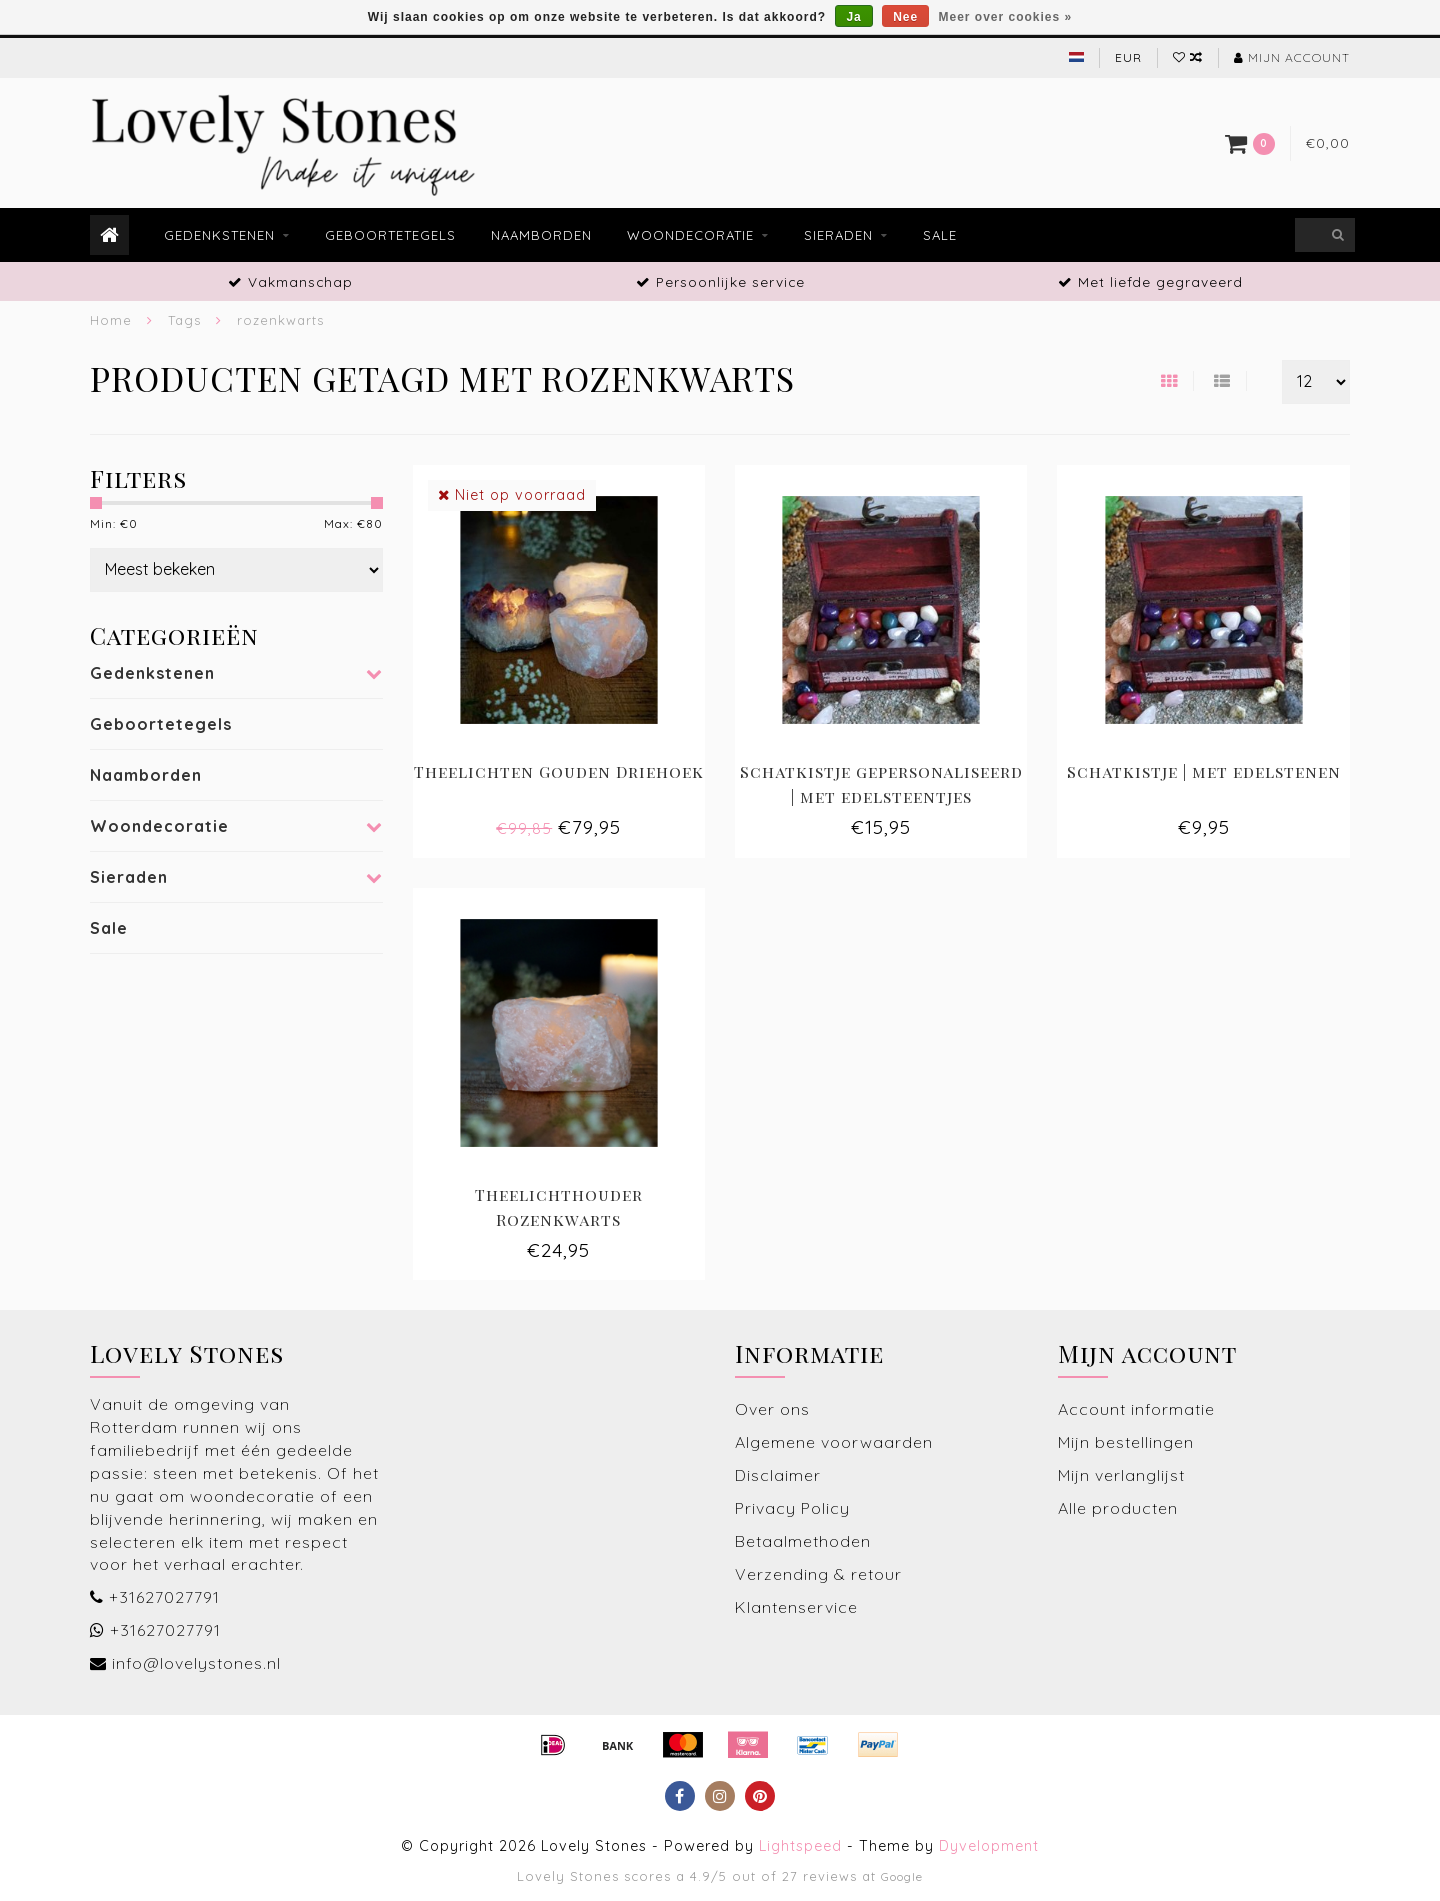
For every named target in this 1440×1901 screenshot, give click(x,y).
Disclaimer (778, 1475)
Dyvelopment (989, 1846)
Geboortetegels (390, 235)
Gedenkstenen (219, 235)
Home (111, 320)
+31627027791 (164, 1597)
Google (902, 1876)
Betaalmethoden (803, 1541)
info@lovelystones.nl (196, 1663)
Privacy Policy (792, 1508)
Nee (905, 17)
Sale (940, 235)
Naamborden (541, 235)
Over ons (772, 1409)
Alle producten (1118, 1508)
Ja (853, 17)
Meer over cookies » (1006, 17)
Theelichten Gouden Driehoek (559, 771)
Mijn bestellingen (1126, 1442)
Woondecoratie (690, 235)
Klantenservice (796, 1607)
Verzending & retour (818, 1574)
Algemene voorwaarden (834, 1442)
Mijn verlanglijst (1121, 1475)
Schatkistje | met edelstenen (1204, 771)
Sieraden (838, 235)
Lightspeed (800, 1846)
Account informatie (1136, 1409)
